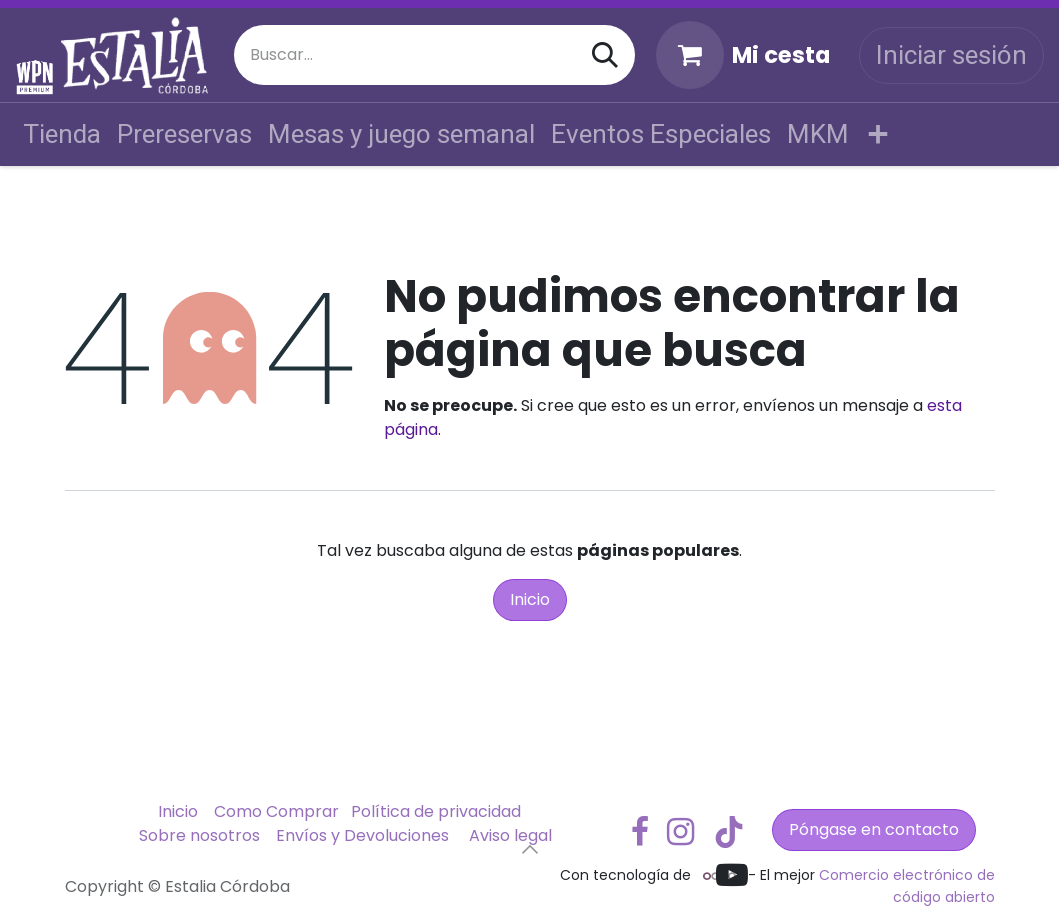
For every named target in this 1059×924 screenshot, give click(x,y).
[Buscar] (605, 55)
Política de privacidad (436, 811)
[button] (530, 849)
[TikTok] (729, 832)
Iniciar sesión (951, 55)
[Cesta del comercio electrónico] (743, 55)
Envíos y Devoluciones (362, 835)
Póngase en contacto (874, 829)
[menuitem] (62, 134)
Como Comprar (276, 811)
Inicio (530, 599)
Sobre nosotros (199, 835)
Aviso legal (510, 835)
